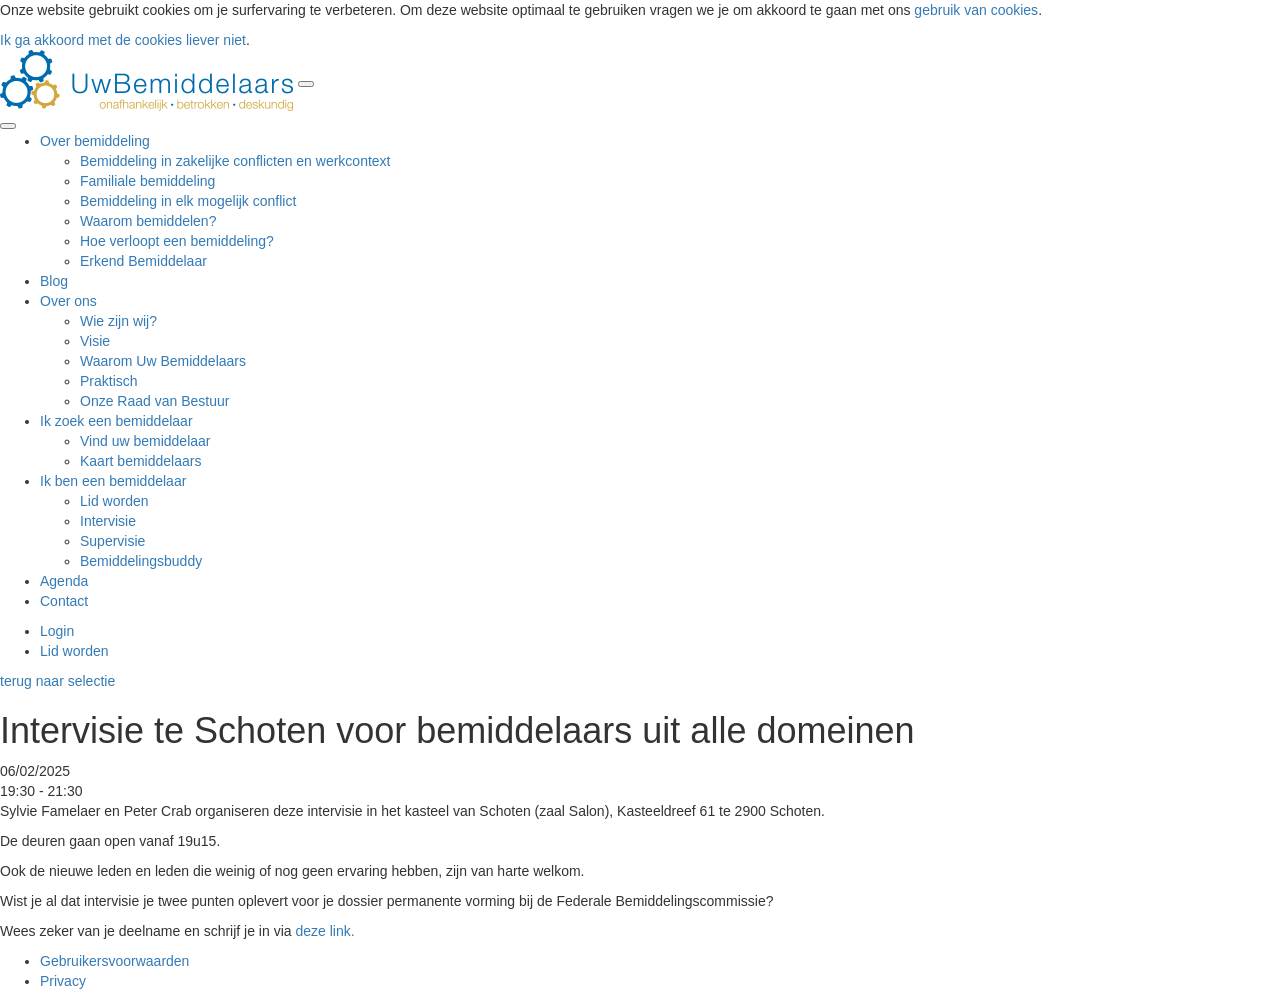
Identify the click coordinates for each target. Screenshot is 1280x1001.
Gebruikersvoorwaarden (114, 961)
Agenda (64, 581)
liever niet (216, 40)
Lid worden (74, 651)
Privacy (63, 981)
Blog (54, 281)
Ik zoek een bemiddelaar (116, 421)
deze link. (324, 931)
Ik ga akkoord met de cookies (91, 40)
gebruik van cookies (974, 10)
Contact (64, 601)
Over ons (68, 301)
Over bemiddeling (95, 141)
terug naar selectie (57, 681)
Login (57, 631)
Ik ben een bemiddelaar (113, 481)
